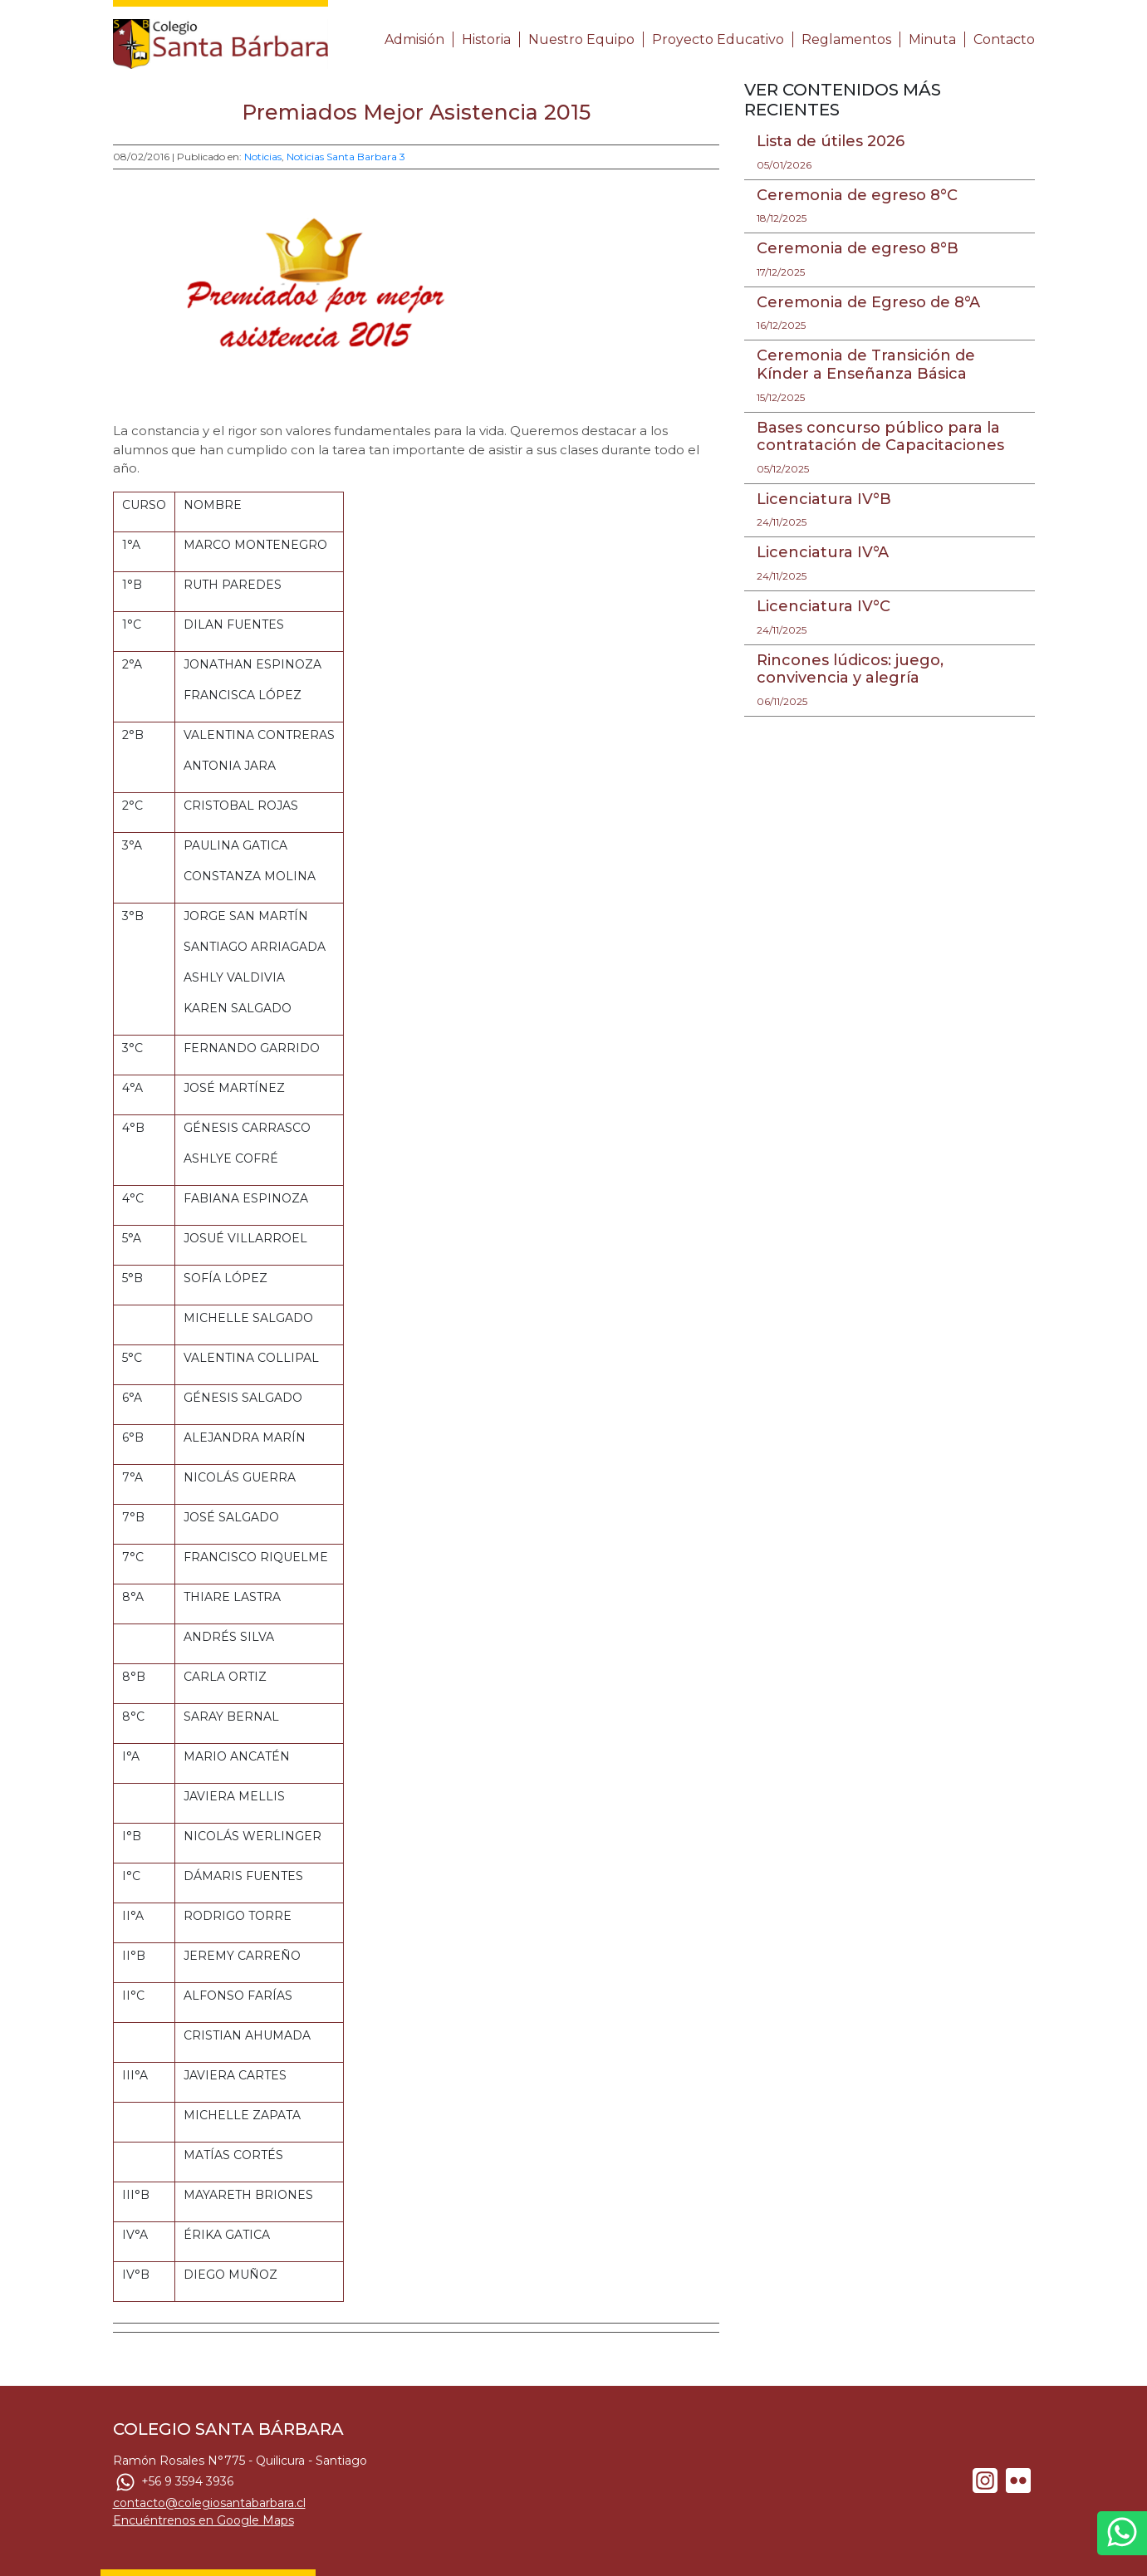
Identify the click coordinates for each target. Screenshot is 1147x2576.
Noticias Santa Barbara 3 (346, 156)
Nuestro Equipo (581, 39)
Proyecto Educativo (718, 39)
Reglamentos (846, 39)
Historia (486, 39)
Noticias (263, 156)
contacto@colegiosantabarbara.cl (209, 2502)
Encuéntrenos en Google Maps (203, 2520)
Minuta (932, 39)
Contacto (1004, 39)
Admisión (414, 39)
